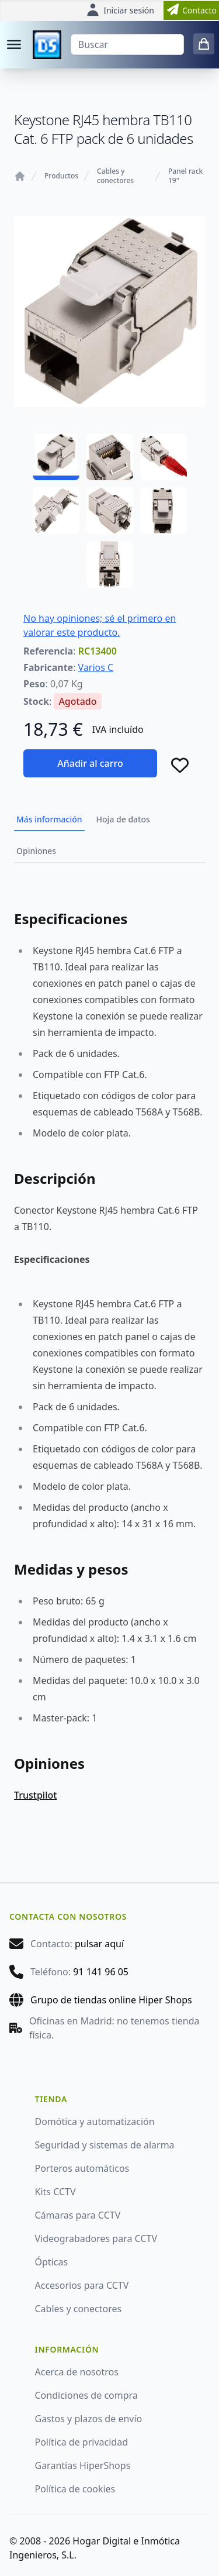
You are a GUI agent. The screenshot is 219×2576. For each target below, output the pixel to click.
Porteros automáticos (82, 2168)
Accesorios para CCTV (82, 2285)
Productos (61, 176)
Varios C (96, 667)
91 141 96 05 (100, 1971)
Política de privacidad (81, 2442)
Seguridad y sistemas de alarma (105, 2144)
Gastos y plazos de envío (88, 2418)
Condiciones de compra (86, 2395)
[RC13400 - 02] (109, 456)
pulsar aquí (99, 1943)
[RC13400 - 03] (163, 456)
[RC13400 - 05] (109, 510)
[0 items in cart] (203, 43)
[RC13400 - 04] (56, 510)
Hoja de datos (123, 819)
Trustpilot (35, 1795)
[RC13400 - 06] (163, 510)
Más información (49, 819)
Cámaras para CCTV (78, 2215)
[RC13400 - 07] (109, 564)
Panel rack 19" (185, 176)
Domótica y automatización (95, 2121)
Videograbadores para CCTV (96, 2238)
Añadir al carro (90, 763)
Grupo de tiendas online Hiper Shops (111, 1999)
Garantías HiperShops (83, 2465)
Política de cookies (75, 2488)
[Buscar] (127, 44)
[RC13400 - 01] (56, 456)
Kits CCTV (55, 2191)
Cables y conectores (115, 176)
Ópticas (51, 2261)
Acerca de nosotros (77, 2371)
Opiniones (36, 850)
